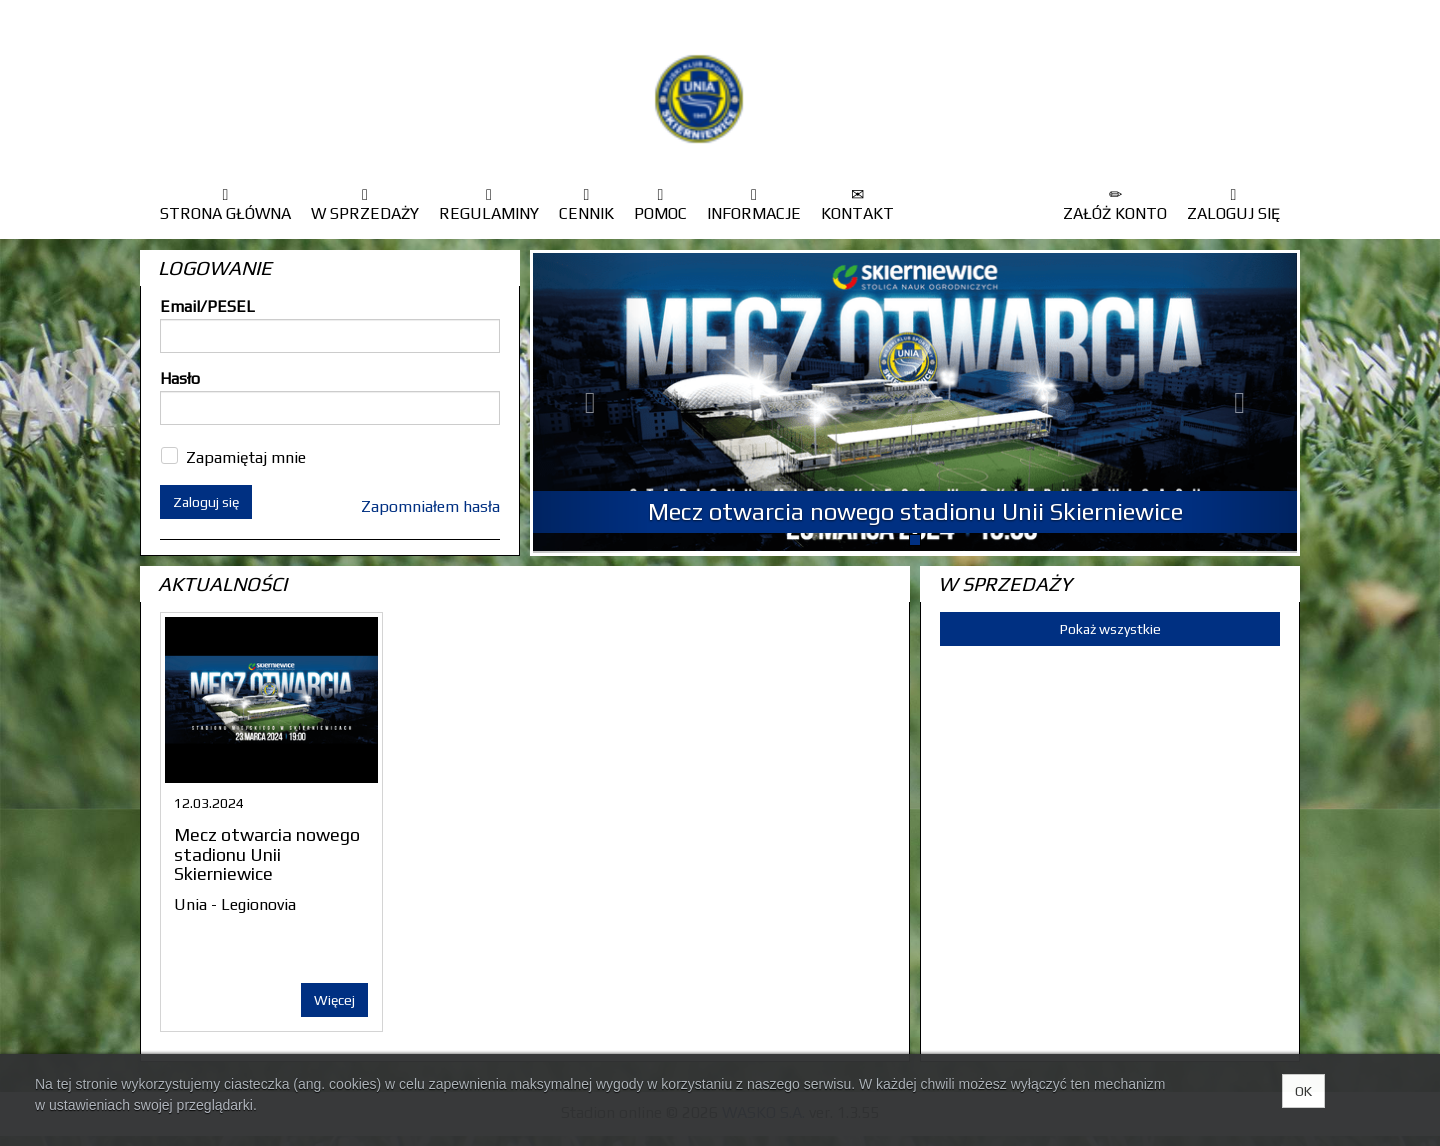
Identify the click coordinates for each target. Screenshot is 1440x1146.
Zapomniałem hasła (430, 506)
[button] (590, 403)
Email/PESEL (207, 306)
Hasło (180, 378)
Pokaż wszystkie (1110, 629)
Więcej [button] (334, 1000)
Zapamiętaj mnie (246, 457)
